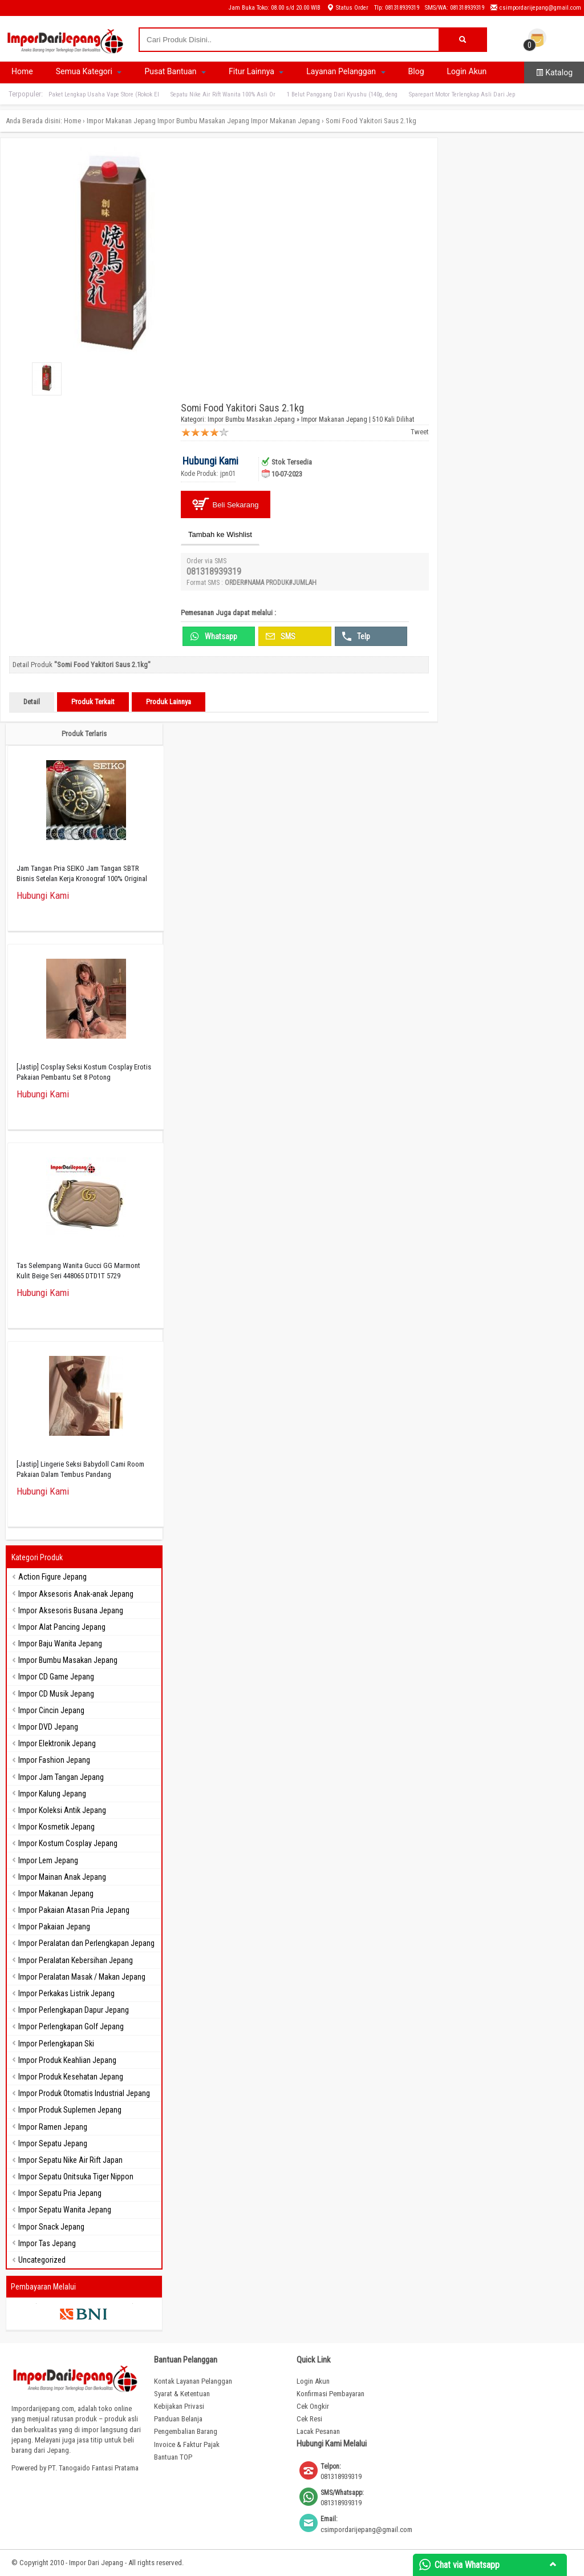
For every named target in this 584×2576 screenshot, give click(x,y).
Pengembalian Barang (185, 2431)
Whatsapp (213, 636)
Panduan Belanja (178, 2419)
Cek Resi (309, 2419)
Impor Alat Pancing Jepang (62, 1627)
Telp (356, 636)
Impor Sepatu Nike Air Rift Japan (70, 2160)
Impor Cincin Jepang (51, 1710)
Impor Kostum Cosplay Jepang (67, 1843)
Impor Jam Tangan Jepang (61, 1777)
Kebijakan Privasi (179, 2406)
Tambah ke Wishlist (220, 534)
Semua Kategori (89, 71)
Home (22, 71)
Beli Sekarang (225, 504)
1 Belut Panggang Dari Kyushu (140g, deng (342, 94)
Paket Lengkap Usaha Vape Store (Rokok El (103, 94)
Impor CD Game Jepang (56, 1676)
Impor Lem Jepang (48, 1860)
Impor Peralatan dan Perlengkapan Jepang (86, 1943)
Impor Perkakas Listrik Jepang (66, 1993)
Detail (31, 701)
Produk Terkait (93, 701)
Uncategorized (42, 2259)
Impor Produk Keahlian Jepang (67, 2060)
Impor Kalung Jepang (52, 1793)
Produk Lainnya (168, 701)
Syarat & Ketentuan (182, 2393)
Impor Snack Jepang (51, 2226)
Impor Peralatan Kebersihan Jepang (75, 1960)
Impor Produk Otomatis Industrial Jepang (84, 2093)
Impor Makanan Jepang (121, 120)
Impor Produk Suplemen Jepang (69, 2109)
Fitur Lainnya (256, 71)
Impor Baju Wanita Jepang (60, 1643)
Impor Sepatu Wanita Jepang (64, 2209)
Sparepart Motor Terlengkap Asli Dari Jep (462, 94)
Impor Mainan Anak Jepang (62, 1876)
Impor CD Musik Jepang (56, 1693)
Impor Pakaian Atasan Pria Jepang (73, 1910)
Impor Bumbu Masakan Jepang (203, 120)
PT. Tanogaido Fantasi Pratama (93, 2468)
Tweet (420, 431)
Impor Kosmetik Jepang (56, 1826)
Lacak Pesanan (318, 2431)
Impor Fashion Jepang (54, 1760)
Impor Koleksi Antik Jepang (62, 1810)
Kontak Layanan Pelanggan (193, 2381)
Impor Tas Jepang (47, 2243)
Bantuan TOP (173, 2457)
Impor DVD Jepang (48, 1726)
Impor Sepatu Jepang (52, 2143)
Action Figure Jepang (52, 1576)
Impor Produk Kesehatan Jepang (70, 2076)
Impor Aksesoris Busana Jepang (70, 1610)
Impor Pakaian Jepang (54, 1926)
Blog (416, 71)
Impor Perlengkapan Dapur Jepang (73, 2009)
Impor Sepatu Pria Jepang (60, 2193)
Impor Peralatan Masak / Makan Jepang (81, 1976)
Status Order (347, 7)
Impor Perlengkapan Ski (56, 2043)
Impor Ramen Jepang (52, 2126)
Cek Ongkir (313, 2406)
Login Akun (467, 71)
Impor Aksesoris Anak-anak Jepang (75, 1593)
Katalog (554, 72)
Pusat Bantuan (175, 71)
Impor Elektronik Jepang (57, 1743)
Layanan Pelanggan (345, 71)
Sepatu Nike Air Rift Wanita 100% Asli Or (223, 94)
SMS (280, 636)
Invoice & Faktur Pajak (187, 2444)
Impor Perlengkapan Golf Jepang (71, 2026)
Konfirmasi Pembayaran (330, 2393)
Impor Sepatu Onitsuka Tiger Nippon (75, 2176)
